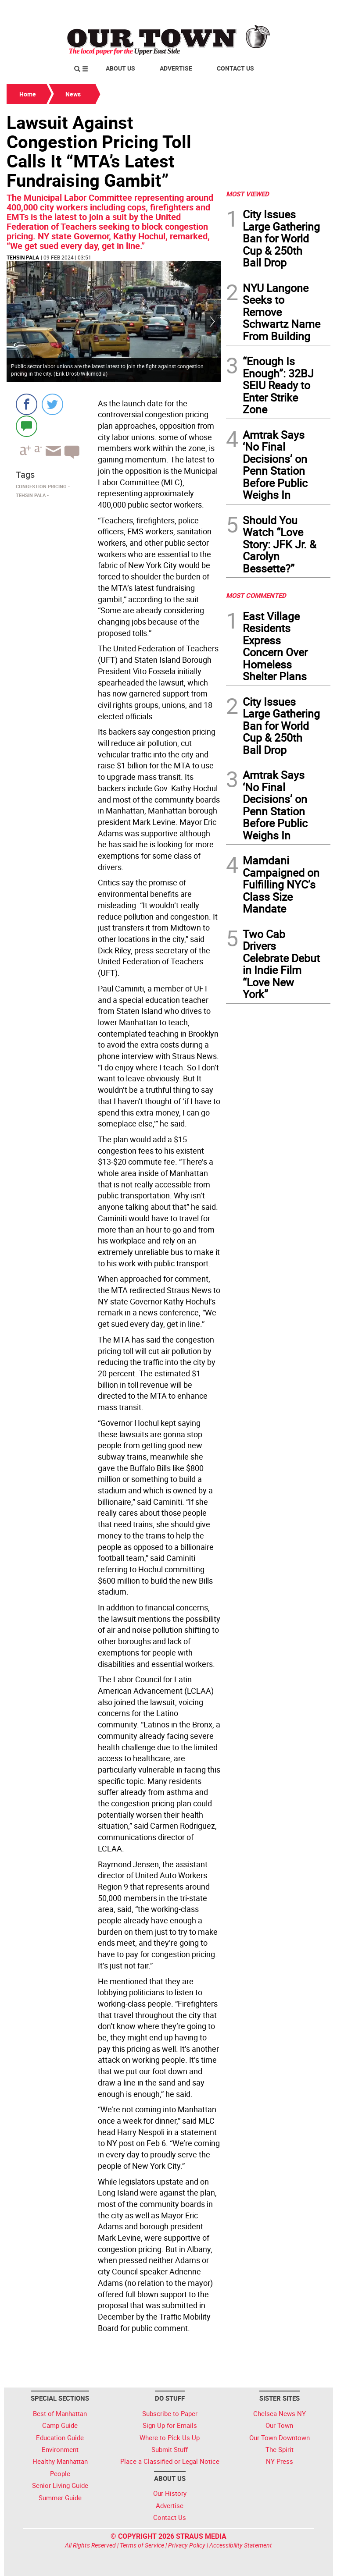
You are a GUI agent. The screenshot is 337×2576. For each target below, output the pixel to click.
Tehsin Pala (23, 257)
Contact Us (235, 68)
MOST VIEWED (247, 193)
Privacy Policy (186, 2545)
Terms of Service (142, 2545)
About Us (120, 68)
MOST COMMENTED (256, 595)
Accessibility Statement (240, 2545)
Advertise (176, 68)
